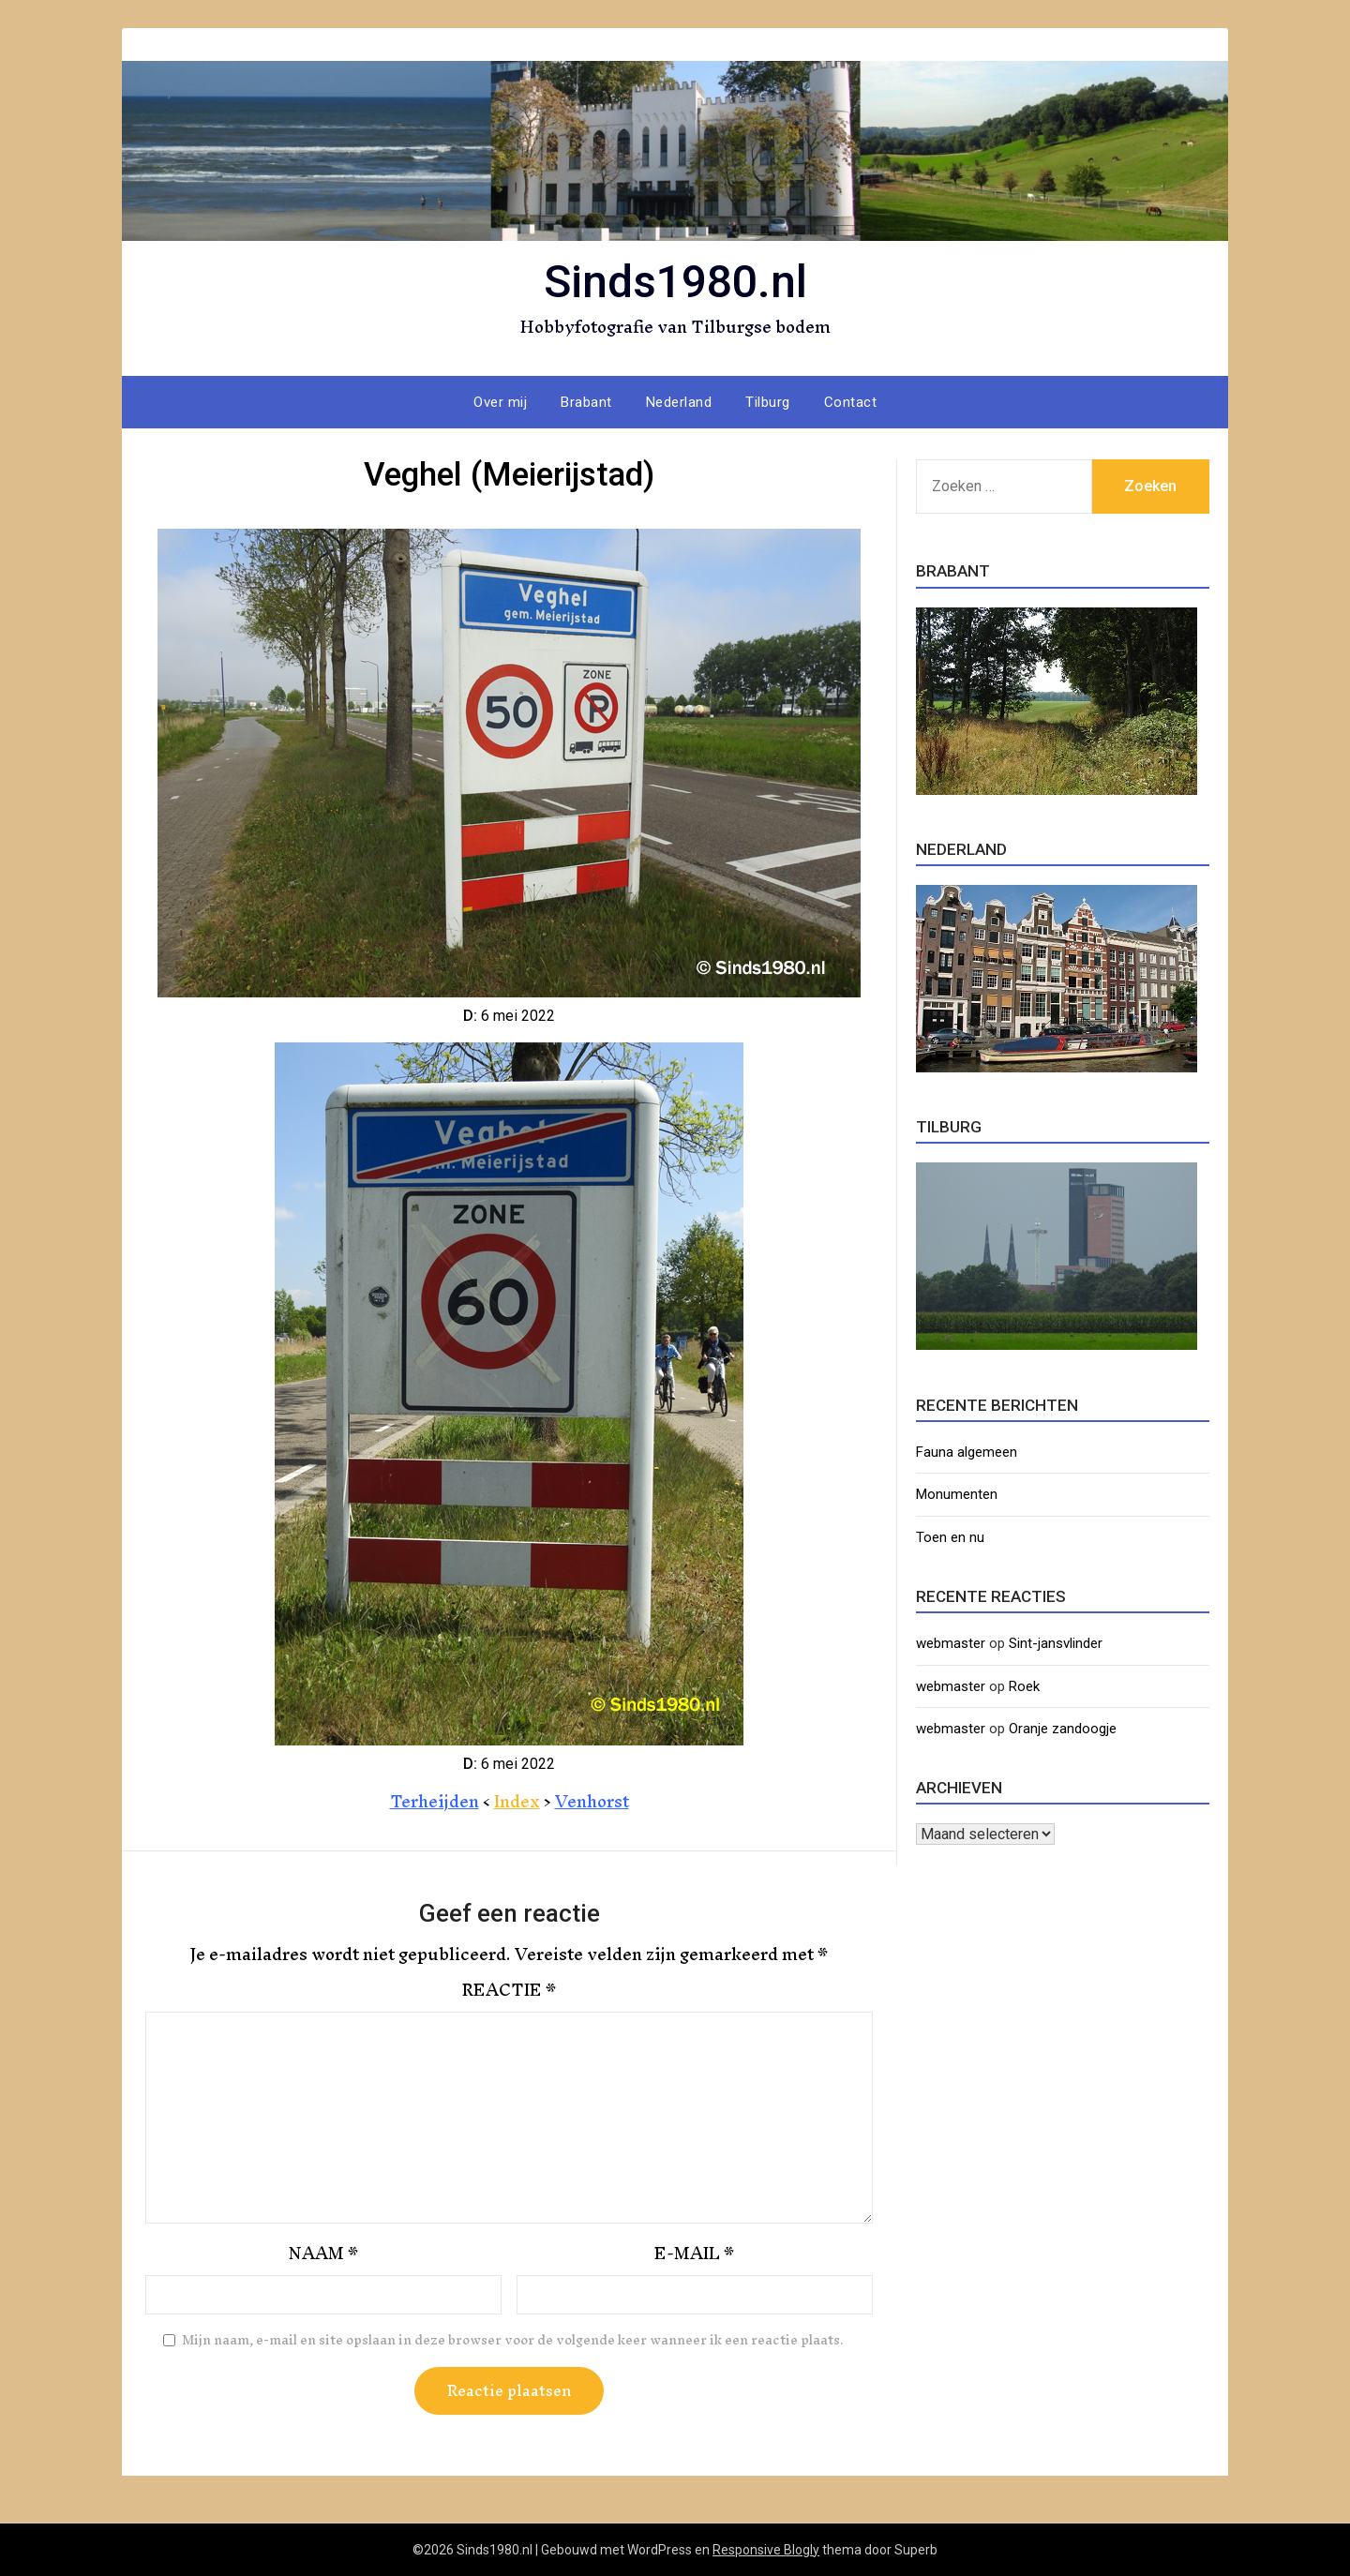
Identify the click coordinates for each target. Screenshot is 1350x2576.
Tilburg (767, 402)
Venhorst (592, 1801)
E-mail (694, 2253)
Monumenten (957, 1494)
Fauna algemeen (966, 1452)
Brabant (586, 402)
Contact (851, 402)
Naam (323, 2253)
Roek (1024, 1686)
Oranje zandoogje (1063, 1728)
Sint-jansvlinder (1055, 1643)
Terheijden (434, 1801)
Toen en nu (950, 1537)
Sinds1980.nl (675, 281)
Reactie (509, 1990)
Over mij (500, 402)
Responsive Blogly (765, 2549)
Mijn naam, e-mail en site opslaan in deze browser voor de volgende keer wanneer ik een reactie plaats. (513, 2340)
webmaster (950, 1643)
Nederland (679, 402)
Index (517, 1801)
